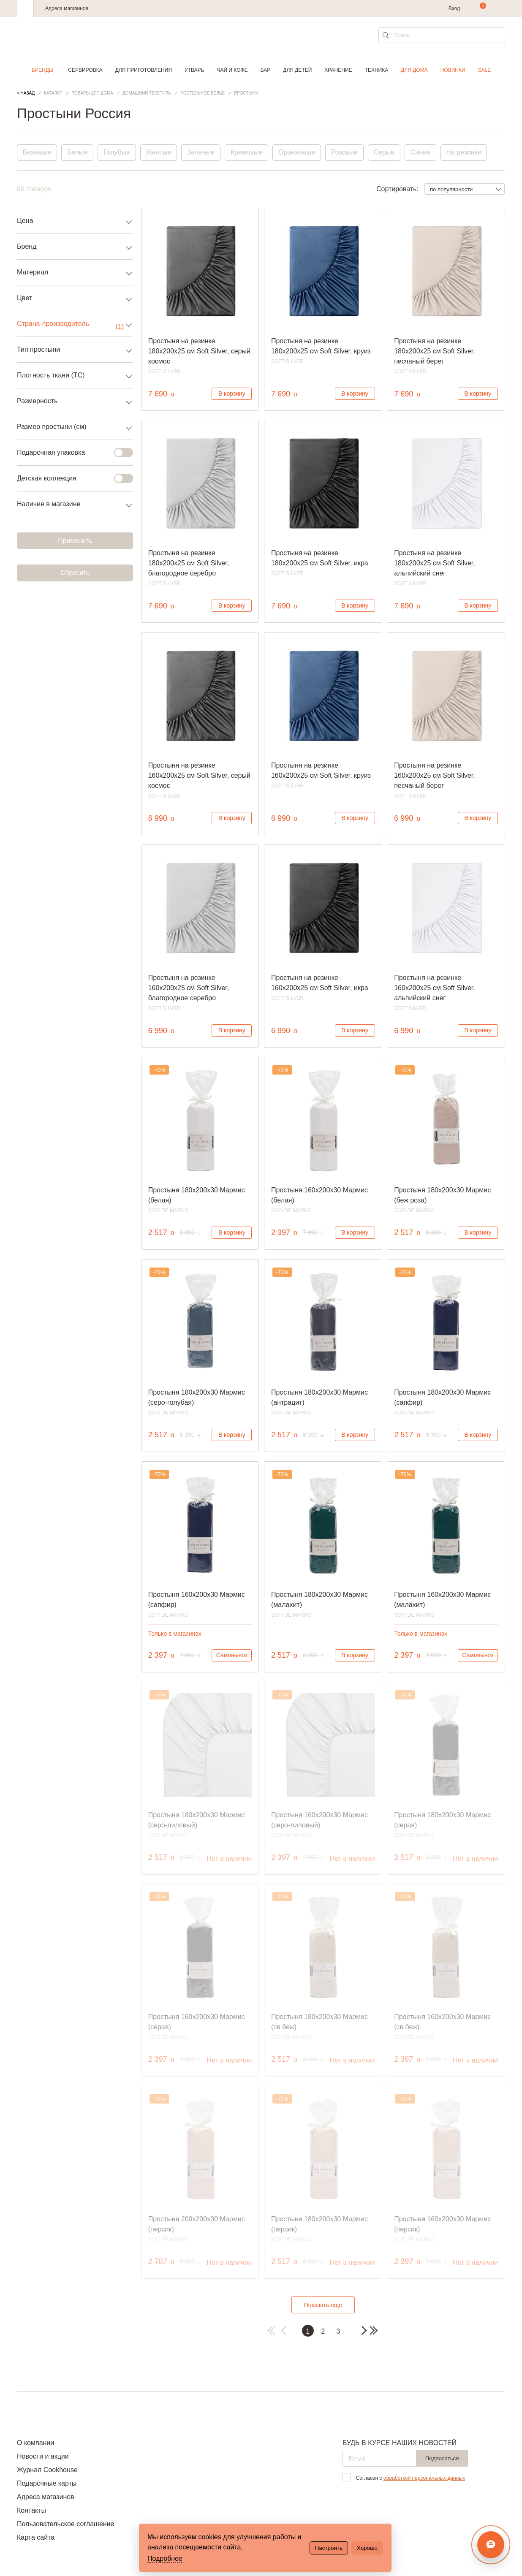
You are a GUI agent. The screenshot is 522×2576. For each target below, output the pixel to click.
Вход (454, 8)
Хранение (338, 70)
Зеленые (202, 152)
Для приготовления (143, 70)
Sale (484, 70)
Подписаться (442, 2458)
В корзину (231, 393)
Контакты (31, 2510)
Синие (423, 152)
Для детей (297, 70)
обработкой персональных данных (424, 2478)
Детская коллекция (70, 478)
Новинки (452, 70)
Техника (377, 70)
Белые (78, 152)
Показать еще (323, 2305)
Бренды (42, 70)
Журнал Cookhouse (47, 2469)
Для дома (414, 70)
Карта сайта (35, 2537)
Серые (386, 152)
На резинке (466, 152)
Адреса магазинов (66, 8)
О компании (35, 2442)
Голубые (117, 152)
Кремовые (248, 152)
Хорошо (367, 2548)
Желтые (159, 152)
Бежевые (37, 152)
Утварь (194, 70)
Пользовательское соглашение (65, 2523)
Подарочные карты (46, 2483)
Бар (266, 70)
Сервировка (85, 70)
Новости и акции (43, 2456)
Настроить (329, 2548)
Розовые (346, 152)
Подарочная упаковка (70, 452)
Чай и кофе (232, 70)
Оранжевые (298, 152)
